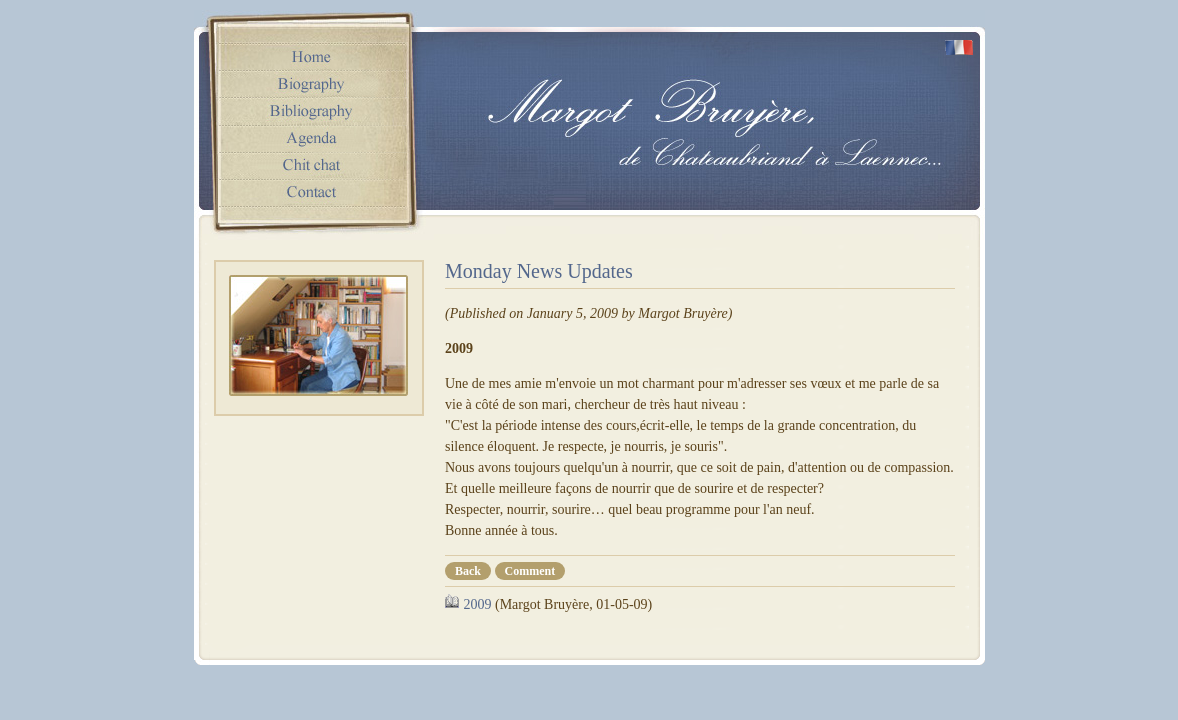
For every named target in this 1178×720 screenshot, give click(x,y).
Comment (530, 571)
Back (468, 571)
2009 (478, 604)
